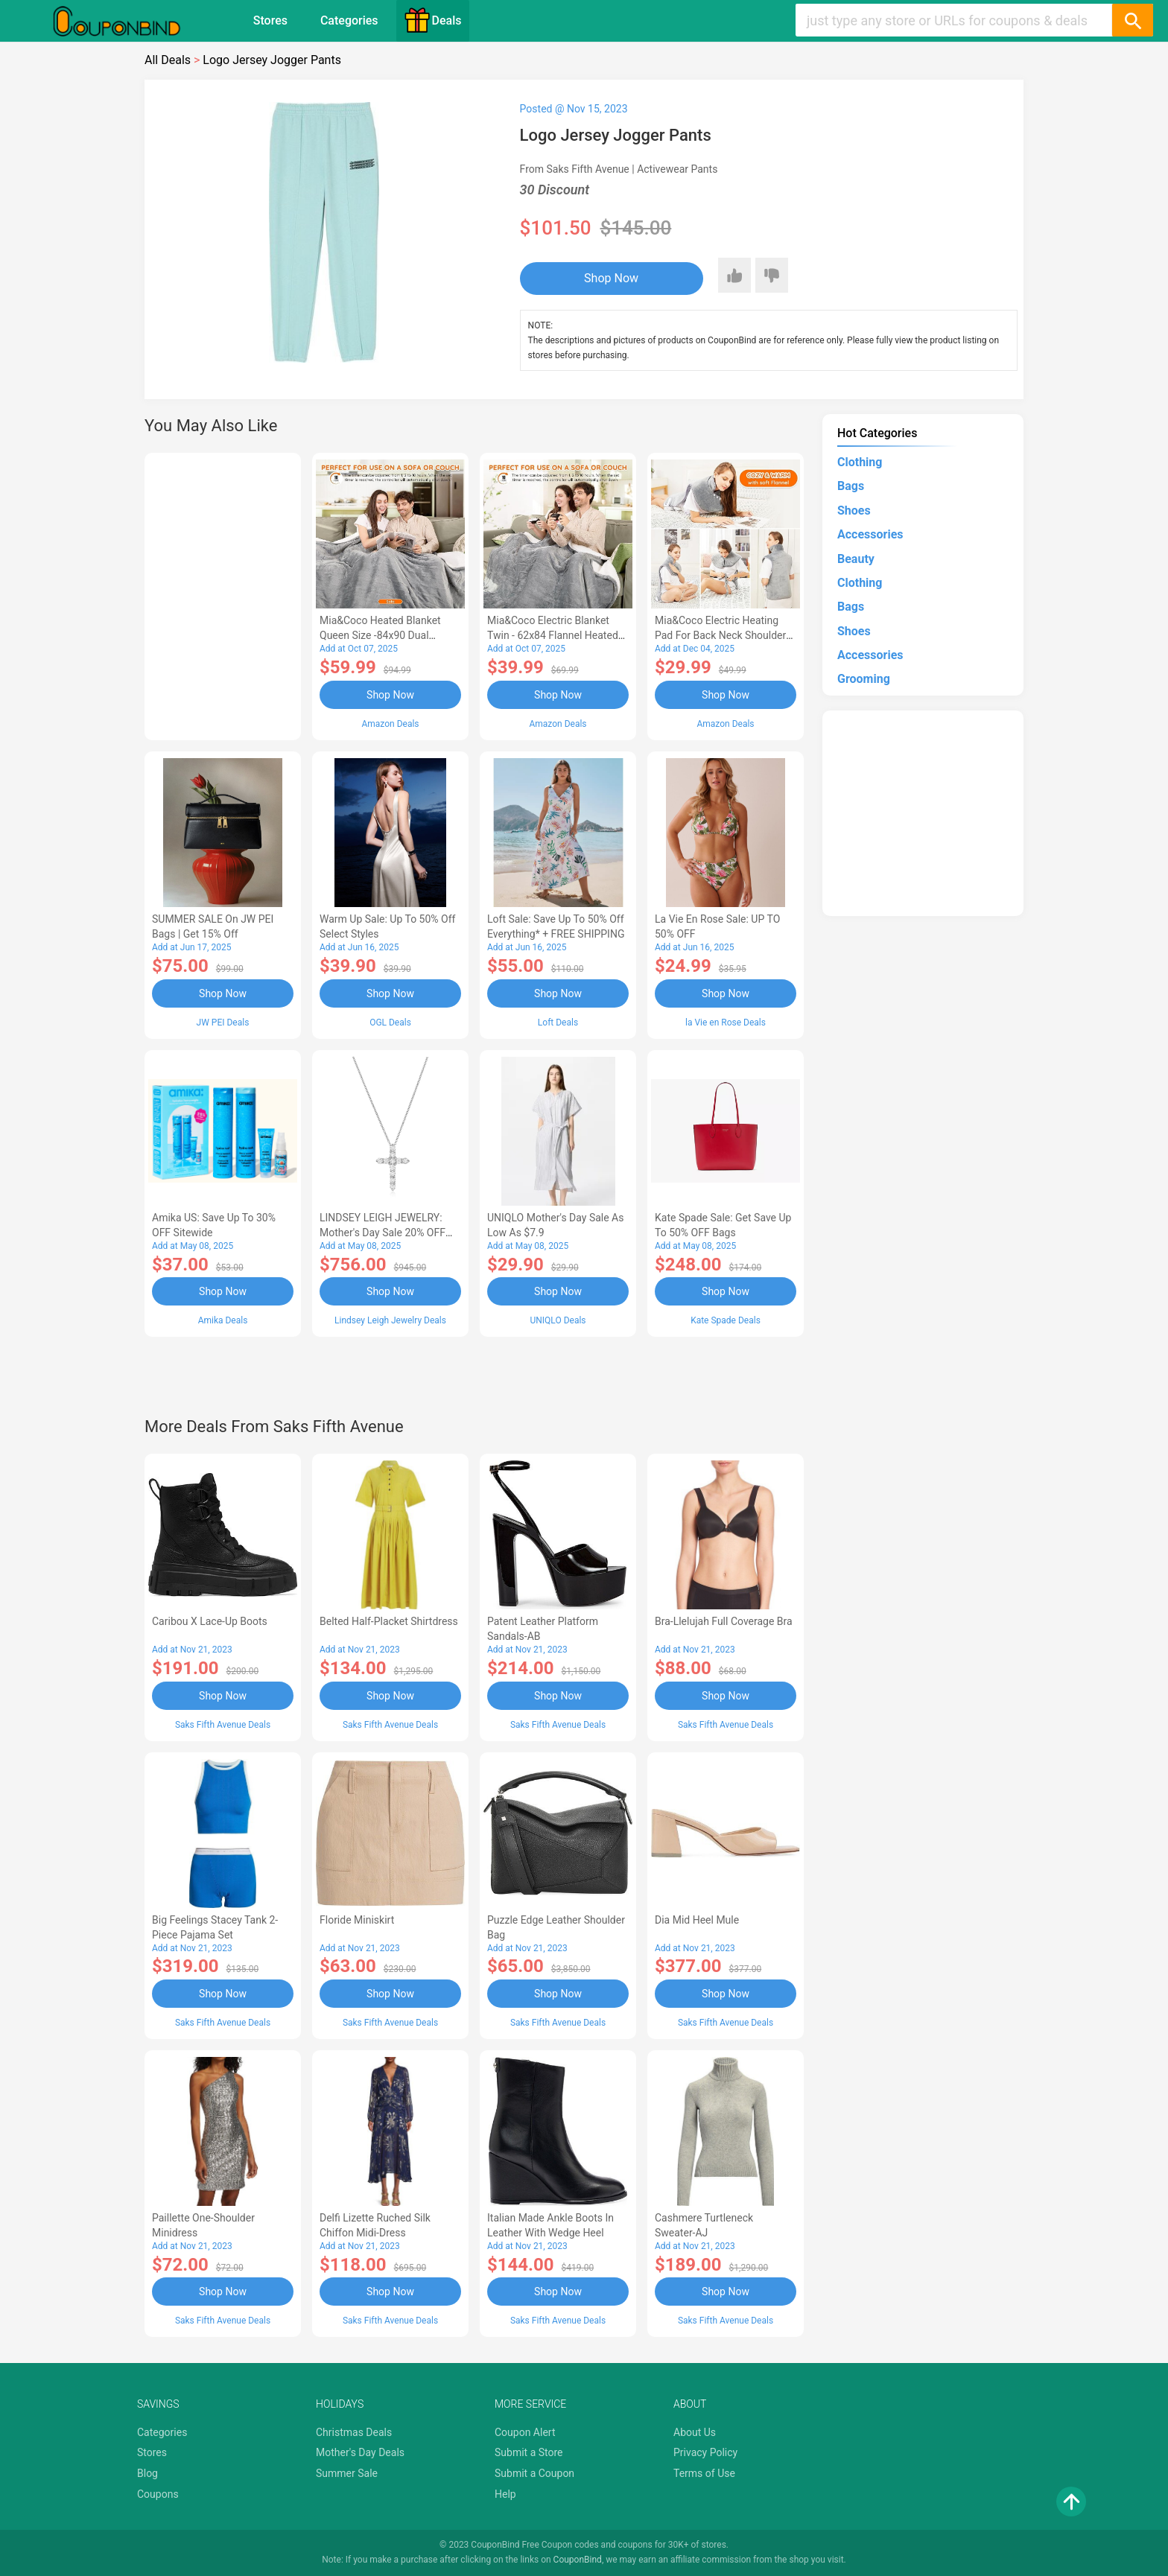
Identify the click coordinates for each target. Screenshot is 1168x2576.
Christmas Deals (354, 2432)
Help (505, 2494)
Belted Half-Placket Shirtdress (389, 1621)
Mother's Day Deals (360, 2452)
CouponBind (577, 2559)
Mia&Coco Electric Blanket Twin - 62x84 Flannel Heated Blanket (552, 635)
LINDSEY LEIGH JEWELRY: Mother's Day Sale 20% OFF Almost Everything (382, 1232)
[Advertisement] (222, 594)
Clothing (859, 462)
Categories (349, 20)
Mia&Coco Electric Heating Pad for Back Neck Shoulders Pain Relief (723, 635)
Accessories (870, 534)
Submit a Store (529, 2452)
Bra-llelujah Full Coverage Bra (724, 1621)
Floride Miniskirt (357, 1920)
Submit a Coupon (534, 2473)
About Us (694, 2432)
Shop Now (611, 278)
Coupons (158, 2494)
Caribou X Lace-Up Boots (209, 1621)
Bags (850, 486)
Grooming (863, 679)
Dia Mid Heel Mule (697, 1920)
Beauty (856, 559)
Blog (147, 2473)
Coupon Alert (525, 2432)
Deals (433, 20)
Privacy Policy (705, 2452)
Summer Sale (347, 2473)
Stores (270, 20)
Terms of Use (704, 2473)
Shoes (854, 510)
